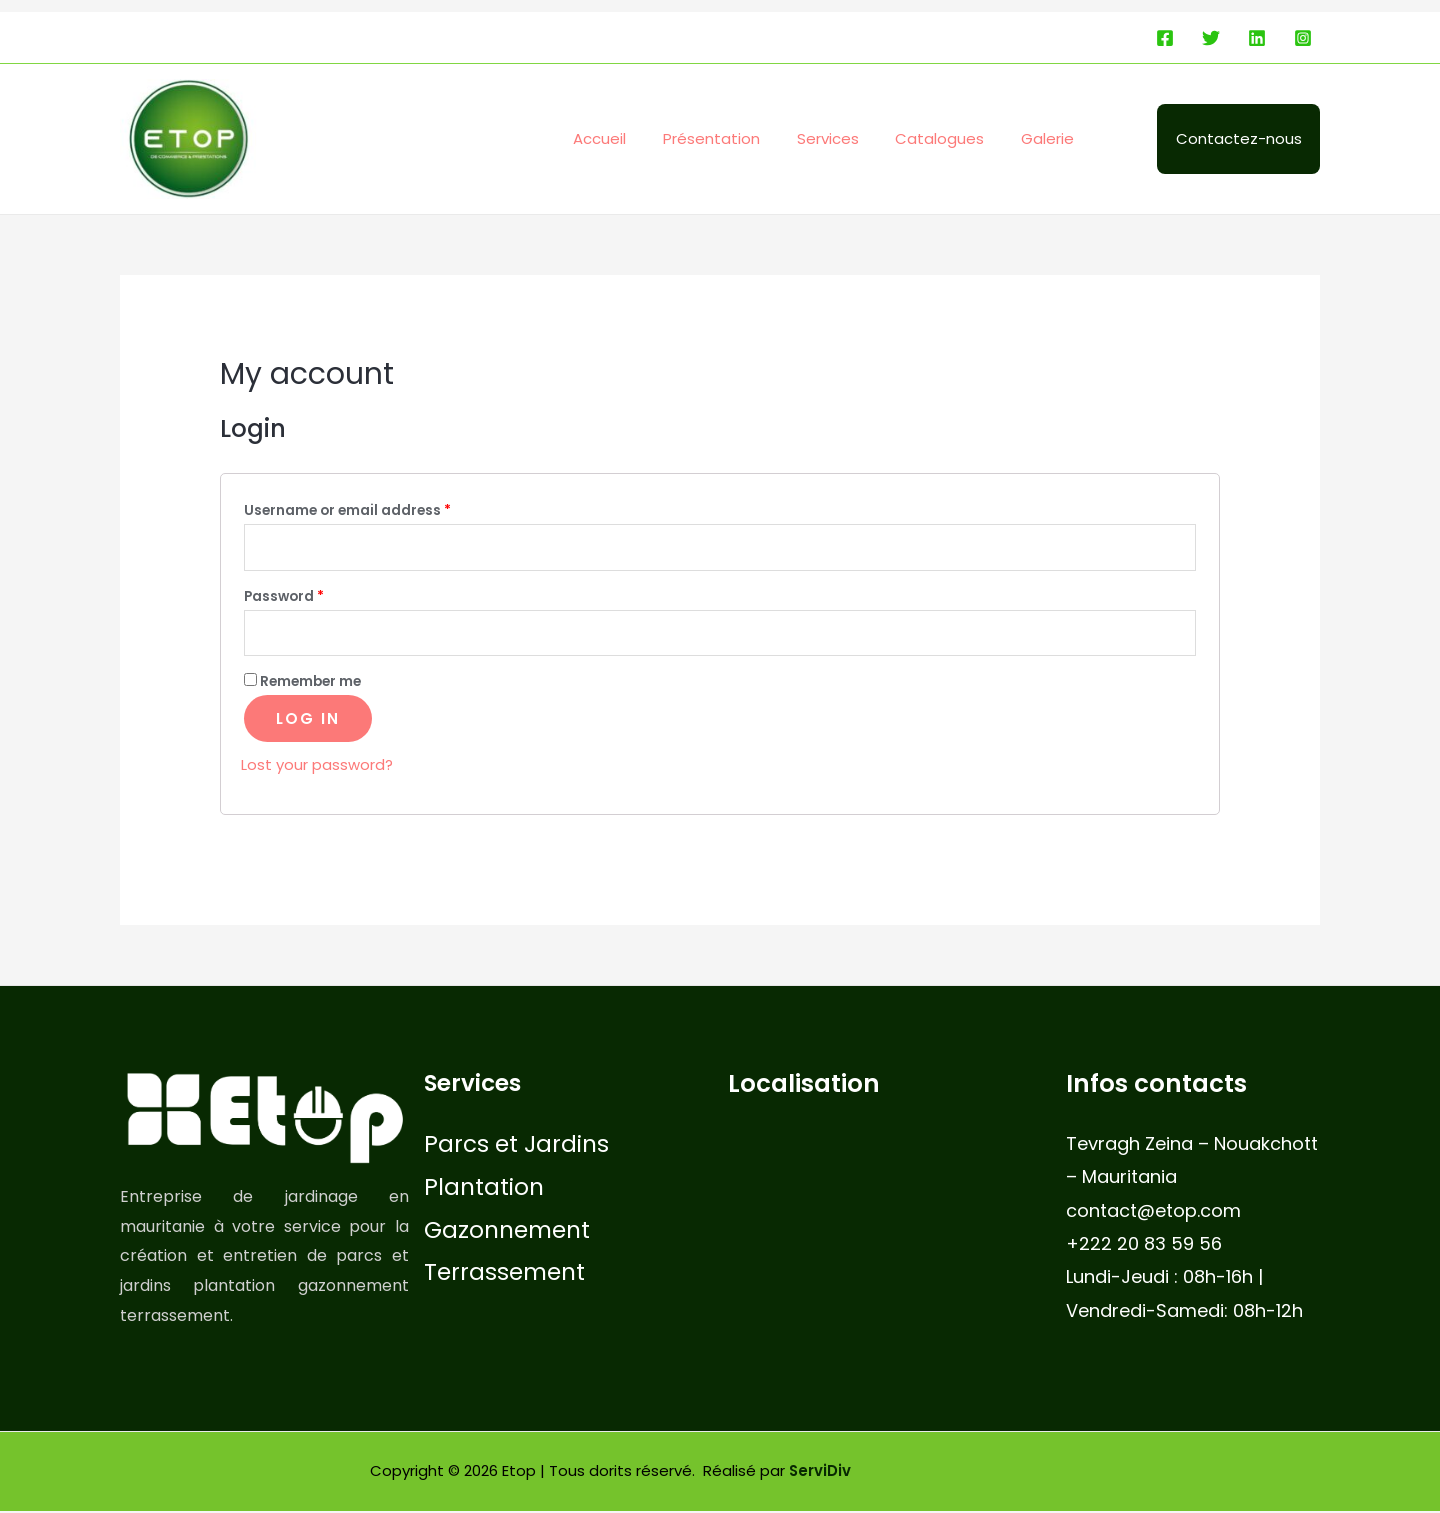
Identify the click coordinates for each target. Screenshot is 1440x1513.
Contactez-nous (1242, 138)
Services (851, 138)
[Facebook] (1165, 38)
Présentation (741, 138)
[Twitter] (1211, 38)
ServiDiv (820, 1473)
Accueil (636, 138)
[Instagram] (1303, 38)
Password (284, 597)
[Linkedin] (1257, 38)
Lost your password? (317, 766)
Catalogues (956, 138)
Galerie (1057, 138)
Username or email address (347, 510)
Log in (308, 720)
